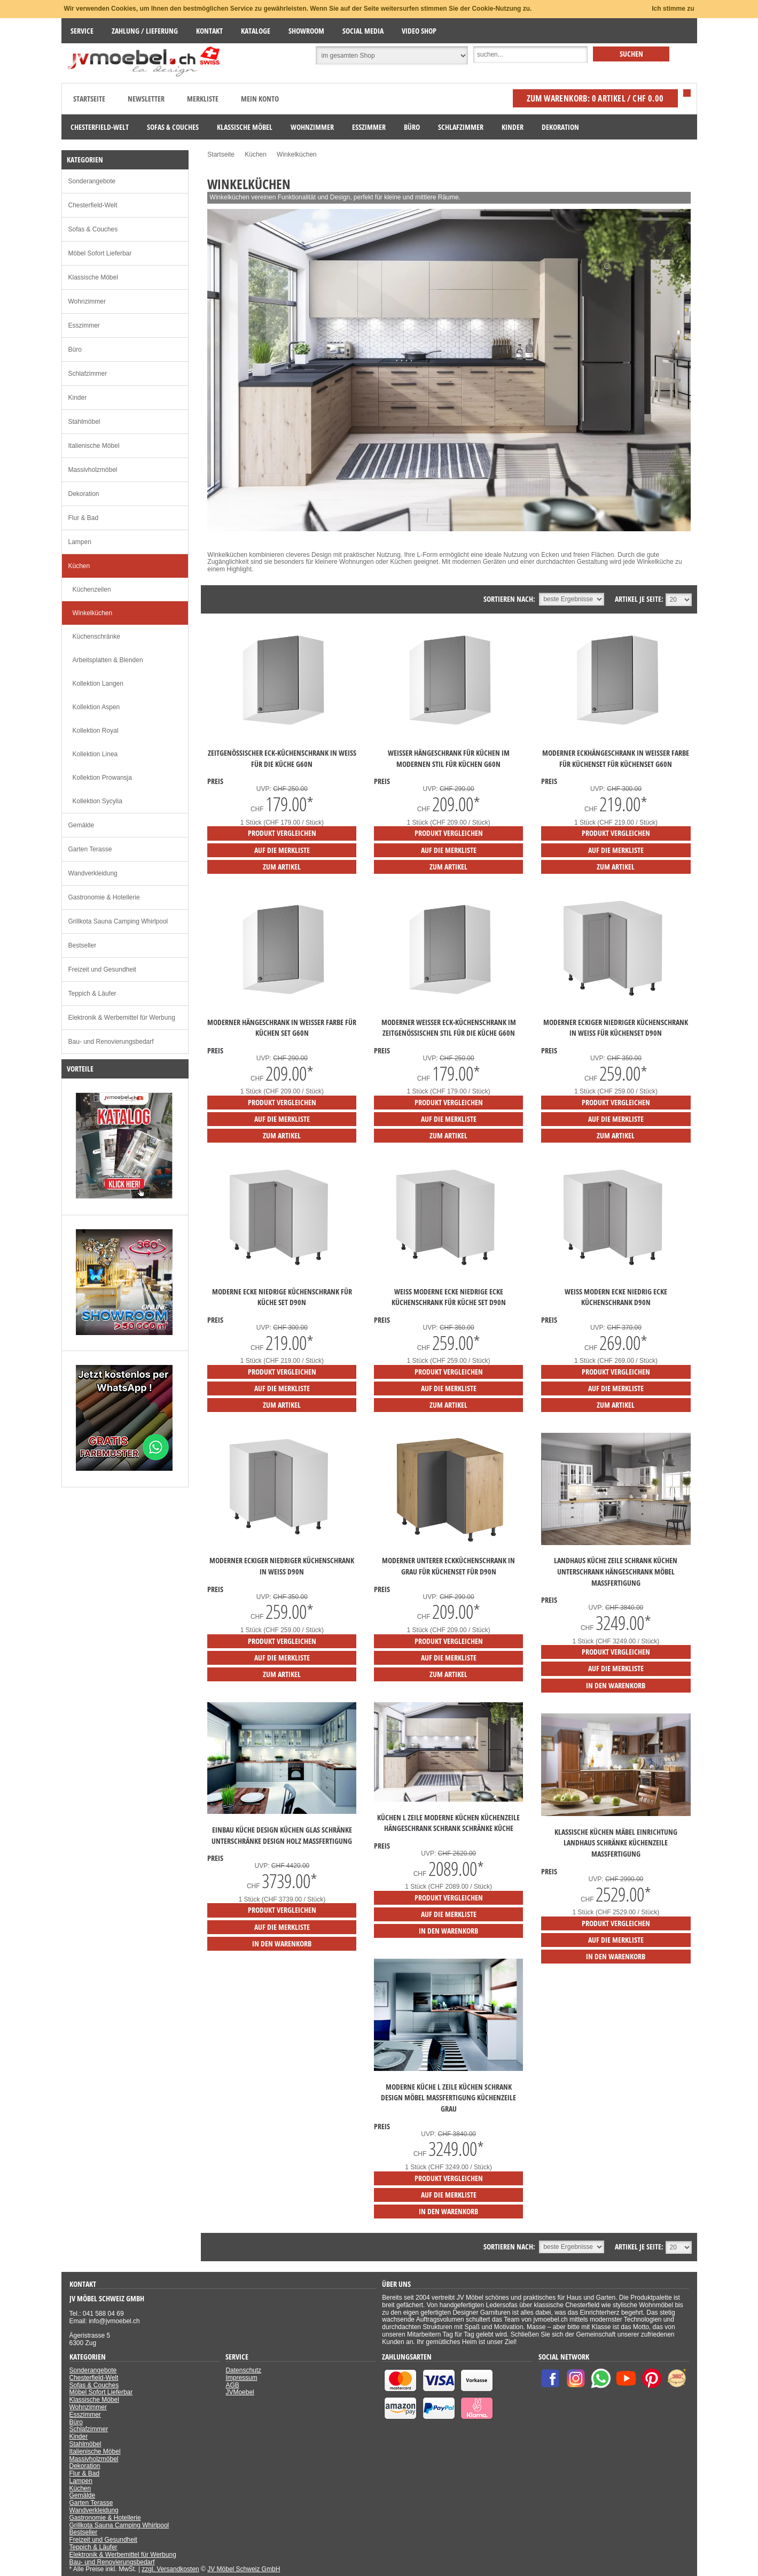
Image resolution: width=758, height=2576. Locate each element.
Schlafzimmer (87, 373)
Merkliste (202, 99)
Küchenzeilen (92, 589)
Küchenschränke (96, 636)
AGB (232, 2385)
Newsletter (146, 99)
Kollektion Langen (98, 683)
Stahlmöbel (84, 421)
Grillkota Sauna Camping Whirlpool (118, 921)
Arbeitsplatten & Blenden (108, 660)
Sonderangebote (92, 181)
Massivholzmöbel (93, 470)
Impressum (241, 2377)
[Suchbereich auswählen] (392, 55)
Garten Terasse (90, 849)
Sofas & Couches (93, 229)
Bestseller (82, 945)
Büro (75, 349)
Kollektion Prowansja (102, 777)
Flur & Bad (83, 518)
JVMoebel (239, 2392)
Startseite (89, 99)
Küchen (79, 566)
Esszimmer (84, 325)
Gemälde (81, 825)
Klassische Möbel (93, 277)
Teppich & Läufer (92, 993)
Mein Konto (260, 99)
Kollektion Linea (95, 754)
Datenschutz (243, 2370)
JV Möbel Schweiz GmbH (243, 2569)
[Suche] (530, 55)
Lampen (79, 542)
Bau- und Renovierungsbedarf (111, 1041)
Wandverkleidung (93, 873)
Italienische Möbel (94, 445)
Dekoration (83, 494)
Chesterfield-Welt (93, 205)
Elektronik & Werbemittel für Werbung (121, 1017)
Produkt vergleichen (282, 833)
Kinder (77, 397)
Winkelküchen (93, 613)
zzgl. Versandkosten (170, 2569)
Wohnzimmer (87, 301)
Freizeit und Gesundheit (102, 969)
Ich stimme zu (673, 8)
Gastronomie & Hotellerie (104, 897)
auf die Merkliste (282, 850)
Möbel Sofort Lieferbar (100, 253)
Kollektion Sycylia (97, 801)
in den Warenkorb (615, 1685)
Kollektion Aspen (96, 707)
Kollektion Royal (96, 730)
